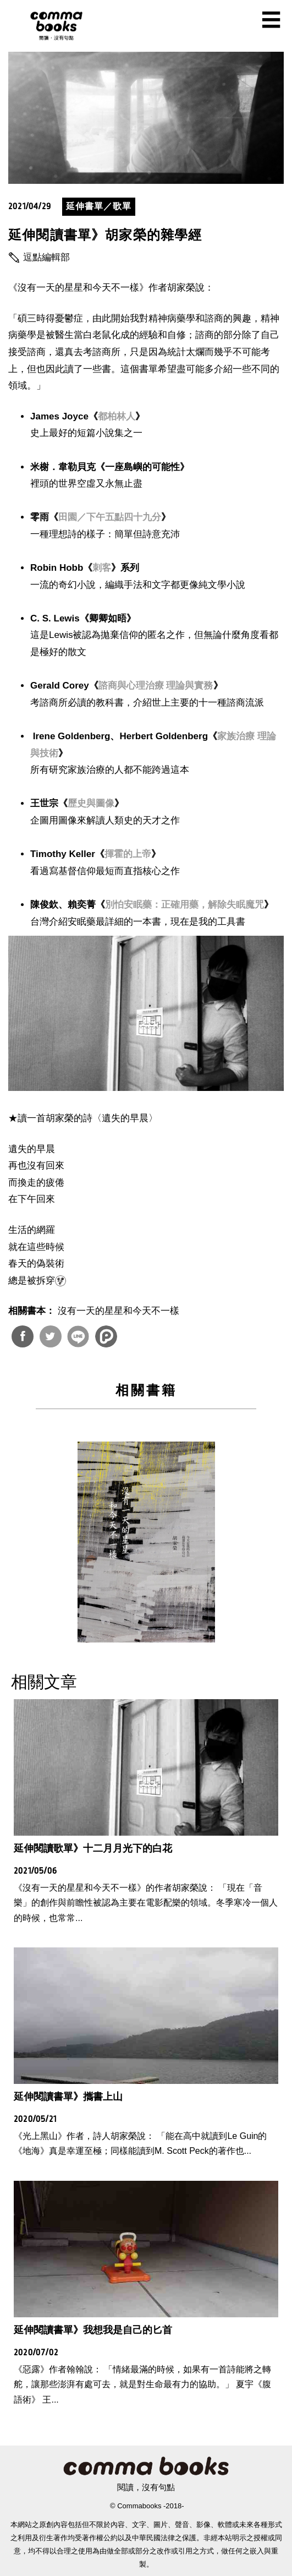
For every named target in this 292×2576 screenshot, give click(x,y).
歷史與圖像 (91, 803)
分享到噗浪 (106, 1336)
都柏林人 (116, 416)
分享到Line (78, 1336)
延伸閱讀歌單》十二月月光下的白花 (93, 1848)
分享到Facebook (23, 1336)
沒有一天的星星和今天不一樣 (118, 1311)
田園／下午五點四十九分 (109, 517)
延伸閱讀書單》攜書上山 (68, 2096)
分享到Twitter (51, 1336)
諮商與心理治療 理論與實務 (155, 685)
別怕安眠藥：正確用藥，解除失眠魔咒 (184, 904)
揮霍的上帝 (127, 854)
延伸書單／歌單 (98, 206)
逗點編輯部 (46, 257)
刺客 (101, 568)
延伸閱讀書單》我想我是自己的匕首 (93, 2329)
